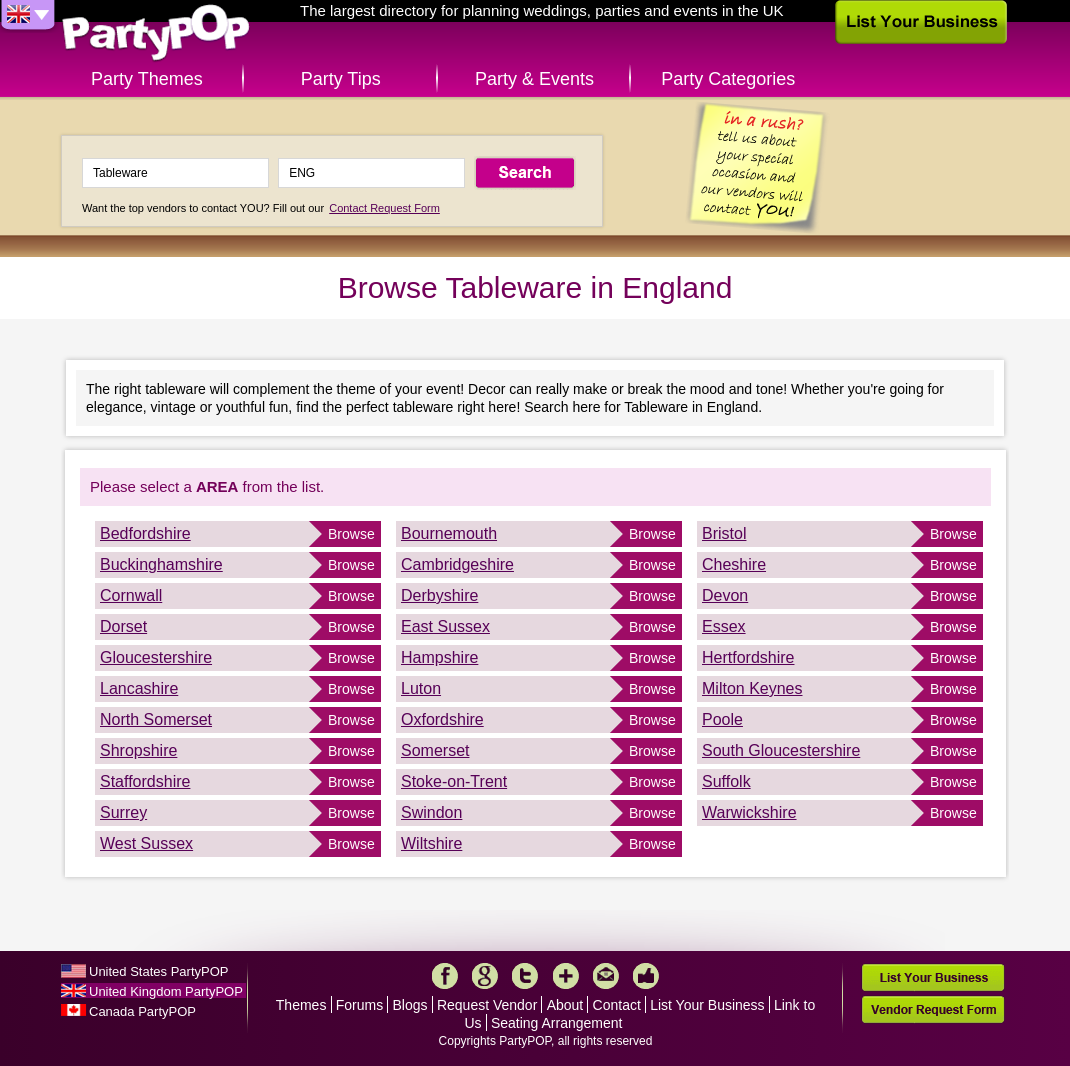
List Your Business (707, 1005)
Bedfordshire (145, 533)
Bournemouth (449, 533)
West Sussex (146, 843)
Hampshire (439, 657)
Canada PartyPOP (142, 1011)
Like (646, 976)
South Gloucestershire (781, 750)
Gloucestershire (156, 657)
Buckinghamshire (161, 564)
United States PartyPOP (158, 971)
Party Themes (147, 79)
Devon (725, 595)
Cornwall (131, 595)
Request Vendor (487, 1005)
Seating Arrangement (557, 1023)
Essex (724, 626)
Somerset (435, 750)
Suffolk (726, 781)
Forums (359, 1005)
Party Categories (728, 79)
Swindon (431, 812)
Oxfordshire (442, 719)
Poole (722, 719)
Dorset (123, 626)
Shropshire (138, 750)
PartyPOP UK (156, 33)
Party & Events (534, 79)
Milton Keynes (752, 688)
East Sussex (445, 626)
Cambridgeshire (457, 564)
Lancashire (139, 688)
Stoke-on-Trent (454, 781)
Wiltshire (431, 843)
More (566, 976)
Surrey (123, 812)
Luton (421, 688)
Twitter (525, 976)
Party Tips (341, 79)
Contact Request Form (384, 208)
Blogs (410, 1005)
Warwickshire (749, 812)
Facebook (445, 976)
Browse (351, 534)
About (565, 1005)
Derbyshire (439, 595)
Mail (606, 976)
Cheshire (734, 564)
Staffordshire (145, 781)
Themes (301, 1005)
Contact (617, 1005)
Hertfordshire (748, 657)
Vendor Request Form (933, 1009)
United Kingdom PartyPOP (166, 991)
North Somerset (156, 719)
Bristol (724, 533)
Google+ (485, 976)
